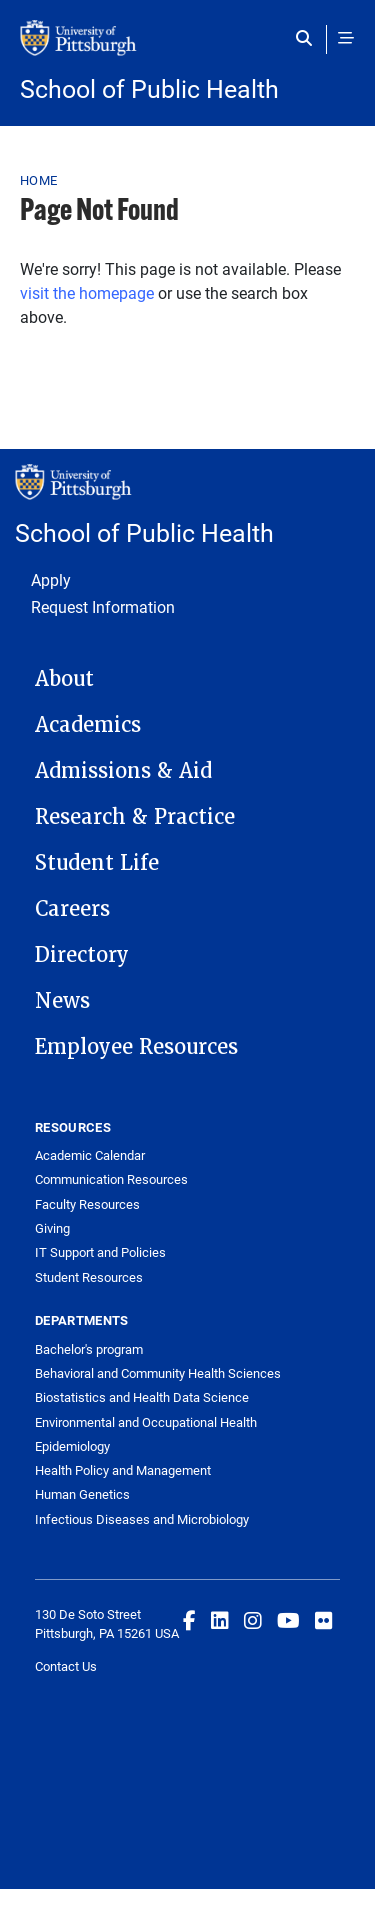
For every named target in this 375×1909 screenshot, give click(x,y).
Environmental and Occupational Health (146, 1422)
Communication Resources (111, 1179)
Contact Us (66, 1666)
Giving (52, 1228)
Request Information (103, 606)
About (64, 679)
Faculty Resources (87, 1204)
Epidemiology (72, 1446)
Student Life (97, 863)
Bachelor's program (89, 1349)
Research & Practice (135, 817)
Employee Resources (136, 1047)
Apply (51, 579)
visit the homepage (87, 292)
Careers (72, 909)
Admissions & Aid (123, 771)
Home (38, 180)
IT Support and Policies (100, 1252)
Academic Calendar (90, 1155)
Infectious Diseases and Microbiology (142, 1519)
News (62, 1001)
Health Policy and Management (123, 1470)
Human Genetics (82, 1494)
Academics (88, 725)
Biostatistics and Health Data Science (142, 1397)
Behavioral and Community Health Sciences (158, 1373)
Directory (82, 955)
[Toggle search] (308, 38)
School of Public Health (149, 88)
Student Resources (89, 1277)
